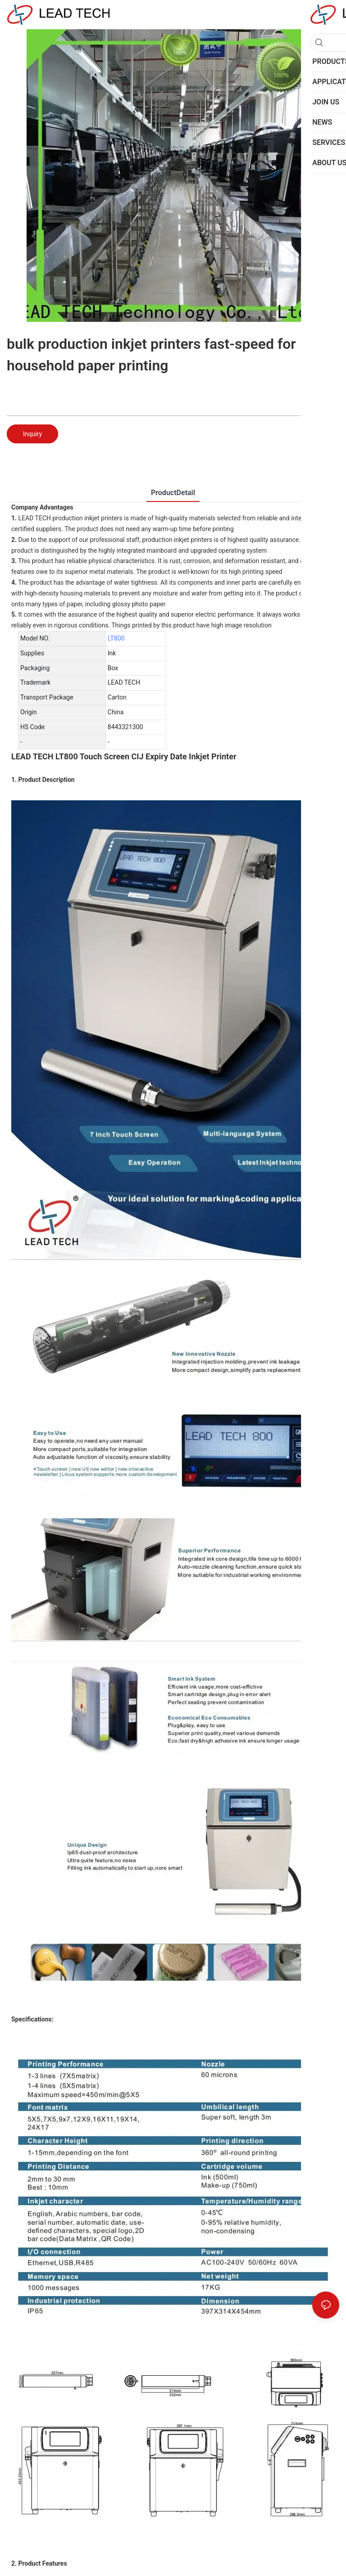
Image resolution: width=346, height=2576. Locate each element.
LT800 (116, 638)
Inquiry (32, 434)
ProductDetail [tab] (173, 492)
